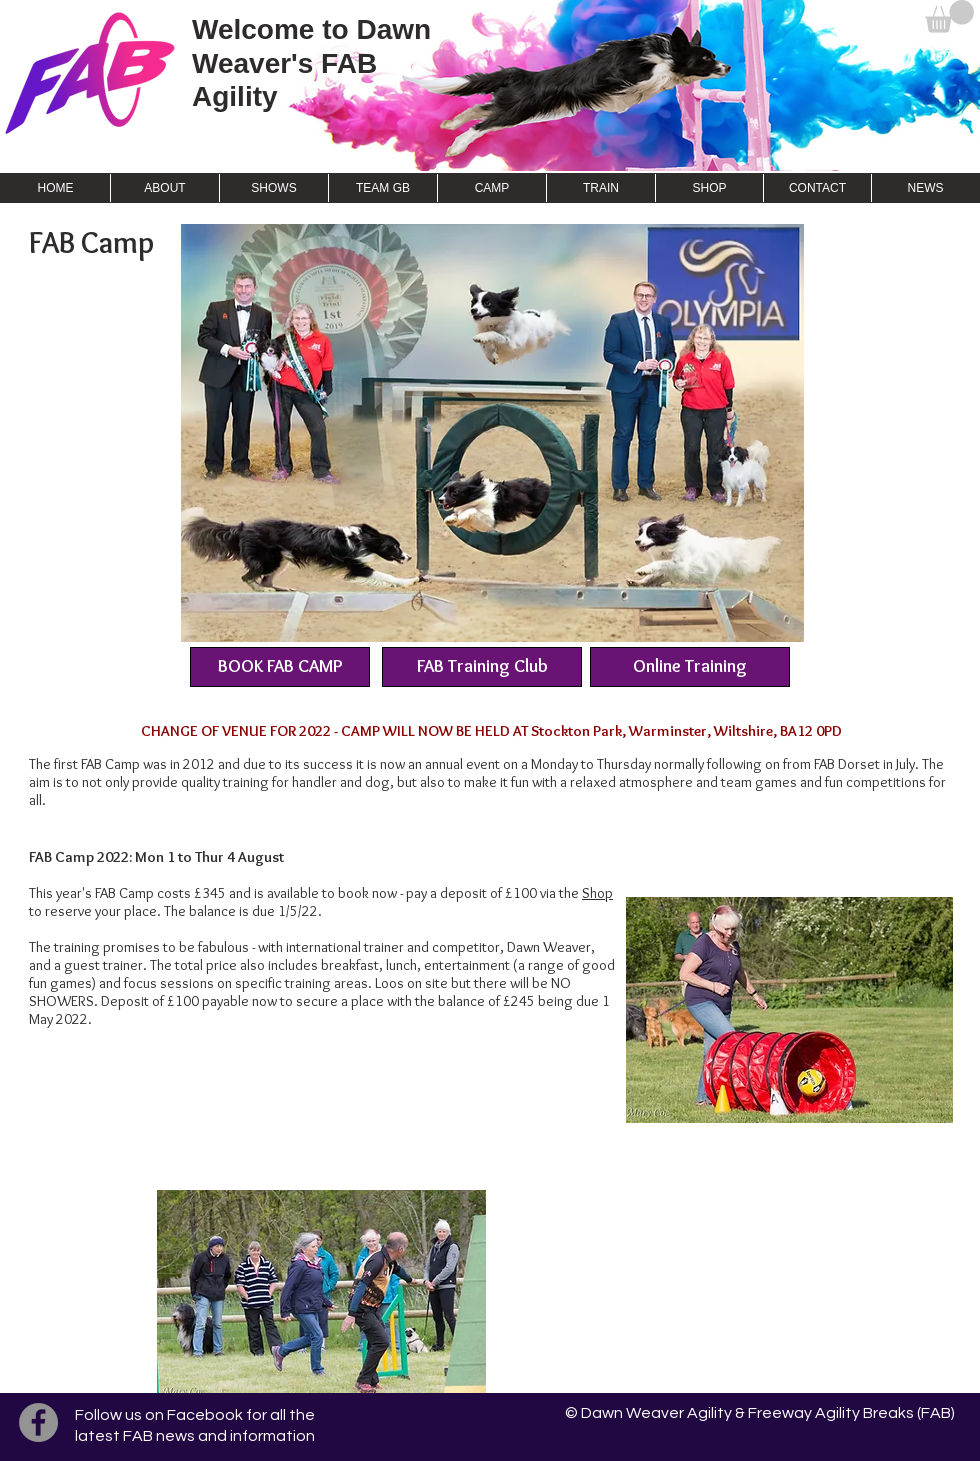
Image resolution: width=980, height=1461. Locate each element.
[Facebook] (38, 1422)
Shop (597, 893)
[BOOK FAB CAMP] (280, 667)
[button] (949, 16)
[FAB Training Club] (482, 667)
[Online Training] (690, 667)
